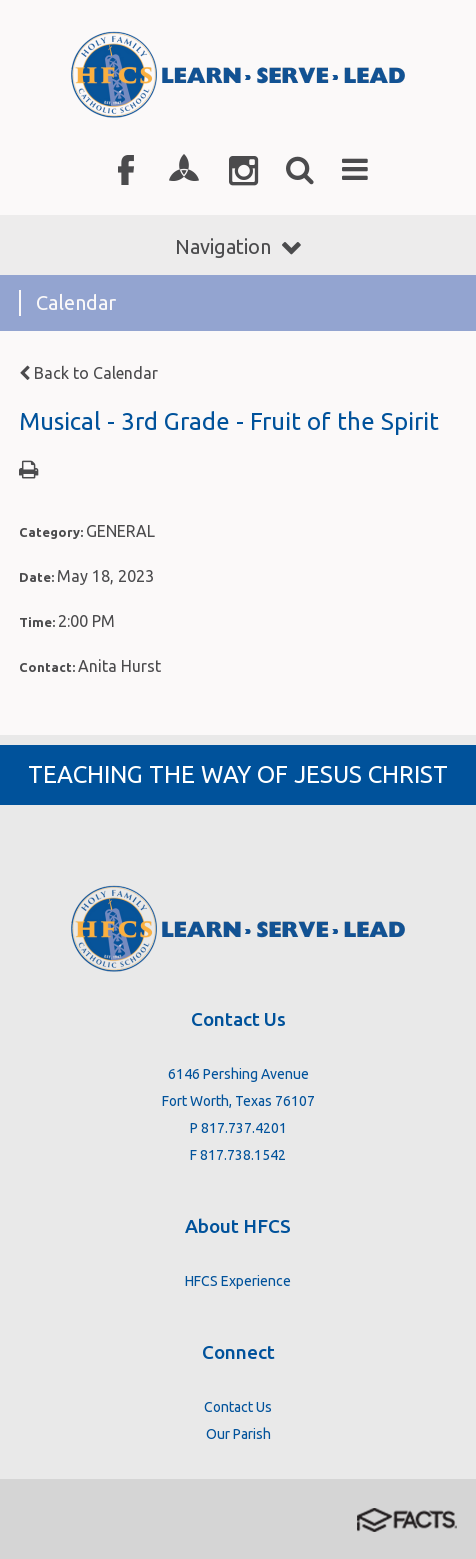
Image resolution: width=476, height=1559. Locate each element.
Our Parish (238, 1434)
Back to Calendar (88, 373)
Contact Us (238, 1407)
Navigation (238, 246)
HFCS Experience (238, 1281)
